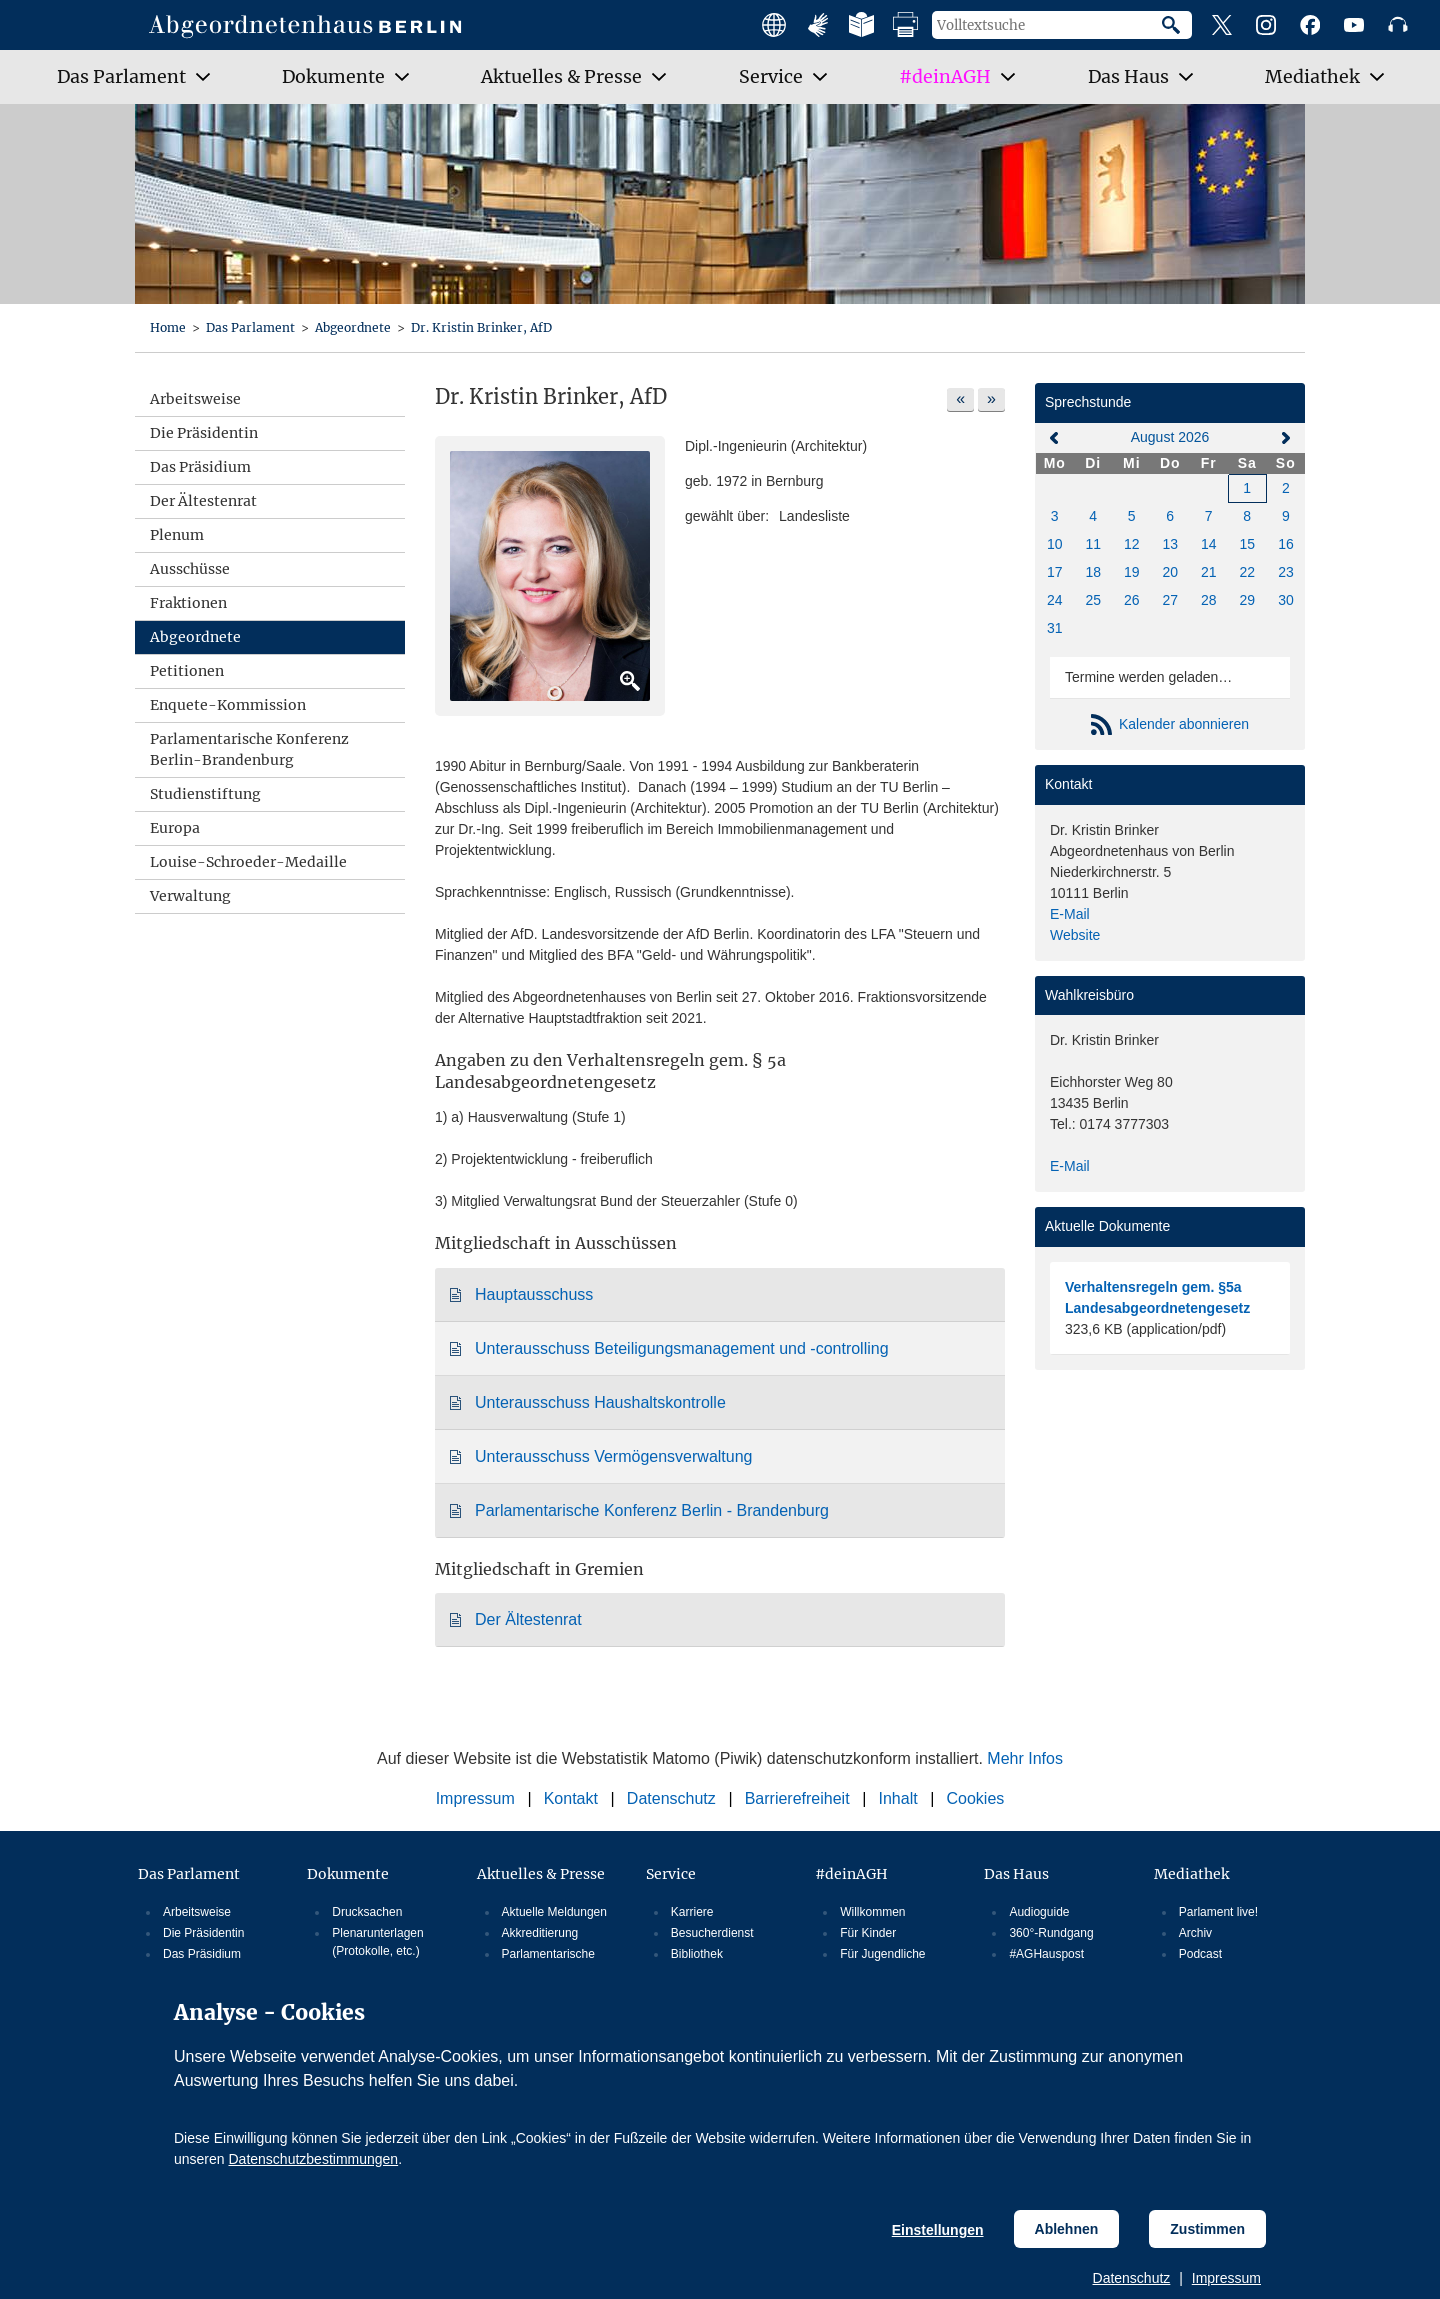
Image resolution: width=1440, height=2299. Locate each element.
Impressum (1226, 2278)
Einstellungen (938, 2230)
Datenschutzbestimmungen (313, 2159)
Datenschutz (1132, 2278)
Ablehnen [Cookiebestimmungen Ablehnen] (1067, 2229)
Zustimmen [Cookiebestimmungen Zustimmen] (1207, 2229)
